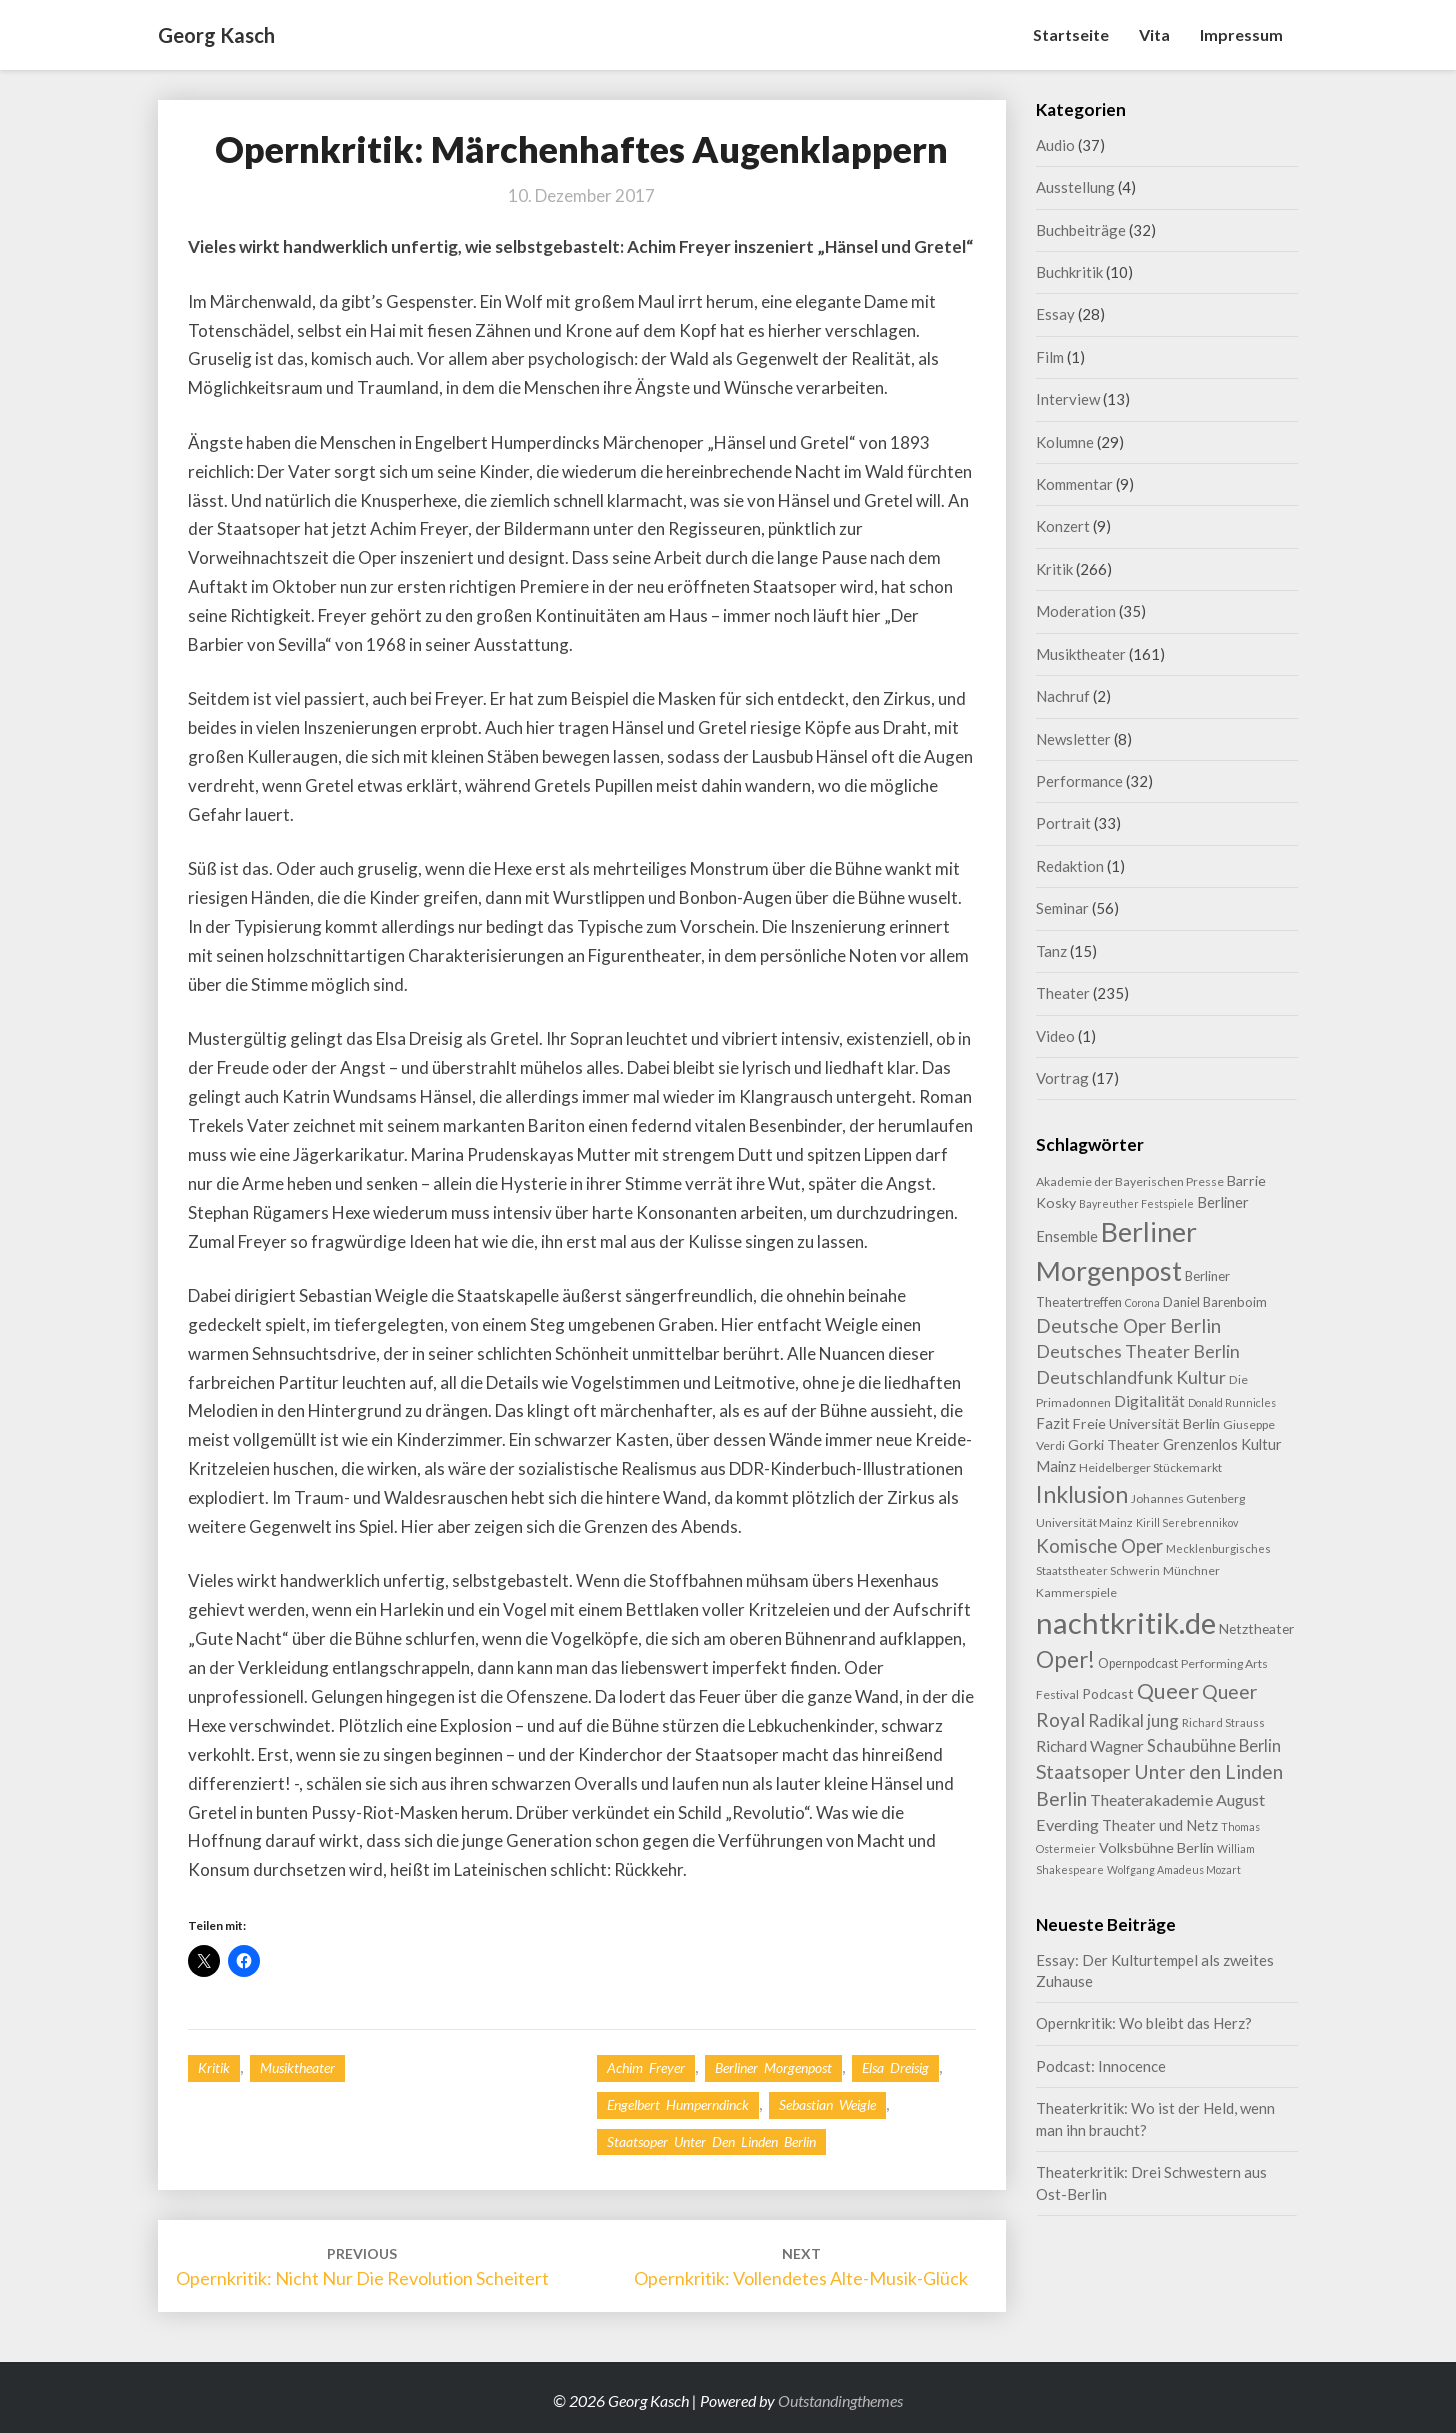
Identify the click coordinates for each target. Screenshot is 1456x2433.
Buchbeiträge (1081, 230)
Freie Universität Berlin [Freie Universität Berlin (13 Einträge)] (1146, 1423)
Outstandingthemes (840, 2400)
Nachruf (1063, 696)
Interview (1068, 399)
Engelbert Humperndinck (678, 2104)
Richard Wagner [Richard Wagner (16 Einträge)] (1090, 1746)
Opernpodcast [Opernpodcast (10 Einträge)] (1138, 1663)
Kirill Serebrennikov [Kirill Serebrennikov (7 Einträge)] (1187, 1522)
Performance (1079, 781)
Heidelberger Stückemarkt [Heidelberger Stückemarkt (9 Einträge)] (1150, 1467)
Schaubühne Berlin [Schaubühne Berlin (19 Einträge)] (1214, 1745)
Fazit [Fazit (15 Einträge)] (1053, 1423)
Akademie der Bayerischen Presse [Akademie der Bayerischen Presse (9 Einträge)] (1130, 1181)
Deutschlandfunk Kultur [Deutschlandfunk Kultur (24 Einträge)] (1131, 1377)
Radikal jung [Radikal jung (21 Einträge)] (1133, 1720)
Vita (1154, 34)
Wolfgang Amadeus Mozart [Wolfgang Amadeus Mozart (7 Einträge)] (1174, 1869)
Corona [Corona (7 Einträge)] (1142, 1302)
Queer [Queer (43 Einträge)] (1168, 1691)
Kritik (214, 2067)
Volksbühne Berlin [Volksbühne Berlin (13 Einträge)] (1156, 1847)
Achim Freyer (646, 2067)
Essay (1055, 314)
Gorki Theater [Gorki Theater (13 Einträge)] (1114, 1444)
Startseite (1071, 34)
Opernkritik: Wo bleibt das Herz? (1144, 2023)
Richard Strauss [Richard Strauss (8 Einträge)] (1223, 1722)
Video (1055, 1036)
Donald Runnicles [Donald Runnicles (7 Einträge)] (1232, 1402)
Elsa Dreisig (895, 2067)
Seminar (1062, 908)
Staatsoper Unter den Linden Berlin (711, 2141)
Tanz (1051, 951)
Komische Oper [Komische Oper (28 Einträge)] (1099, 1546)
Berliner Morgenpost (773, 2067)
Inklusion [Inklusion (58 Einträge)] (1082, 1494)
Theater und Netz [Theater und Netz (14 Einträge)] (1160, 1825)
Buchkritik (1069, 272)
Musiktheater (297, 2067)
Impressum (1241, 34)
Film (1050, 357)
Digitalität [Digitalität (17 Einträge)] (1149, 1400)
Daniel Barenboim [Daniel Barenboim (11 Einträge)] (1215, 1302)
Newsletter (1073, 739)
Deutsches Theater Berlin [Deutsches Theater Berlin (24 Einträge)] (1138, 1351)
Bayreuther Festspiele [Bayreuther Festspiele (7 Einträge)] (1136, 1203)
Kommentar (1074, 484)
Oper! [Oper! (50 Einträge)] (1065, 1659)
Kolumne (1065, 442)
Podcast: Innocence (1101, 2066)
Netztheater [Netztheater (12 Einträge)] (1256, 1628)
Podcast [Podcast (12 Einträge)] (1108, 1693)
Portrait (1063, 823)
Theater (1063, 993)
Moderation (1076, 611)
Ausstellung (1075, 187)
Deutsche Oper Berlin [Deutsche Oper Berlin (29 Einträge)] (1128, 1325)
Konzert (1063, 526)
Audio (1055, 145)
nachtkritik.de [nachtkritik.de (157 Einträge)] (1126, 1622)
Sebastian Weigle (827, 2104)
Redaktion (1070, 866)
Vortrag (1062, 1078)
